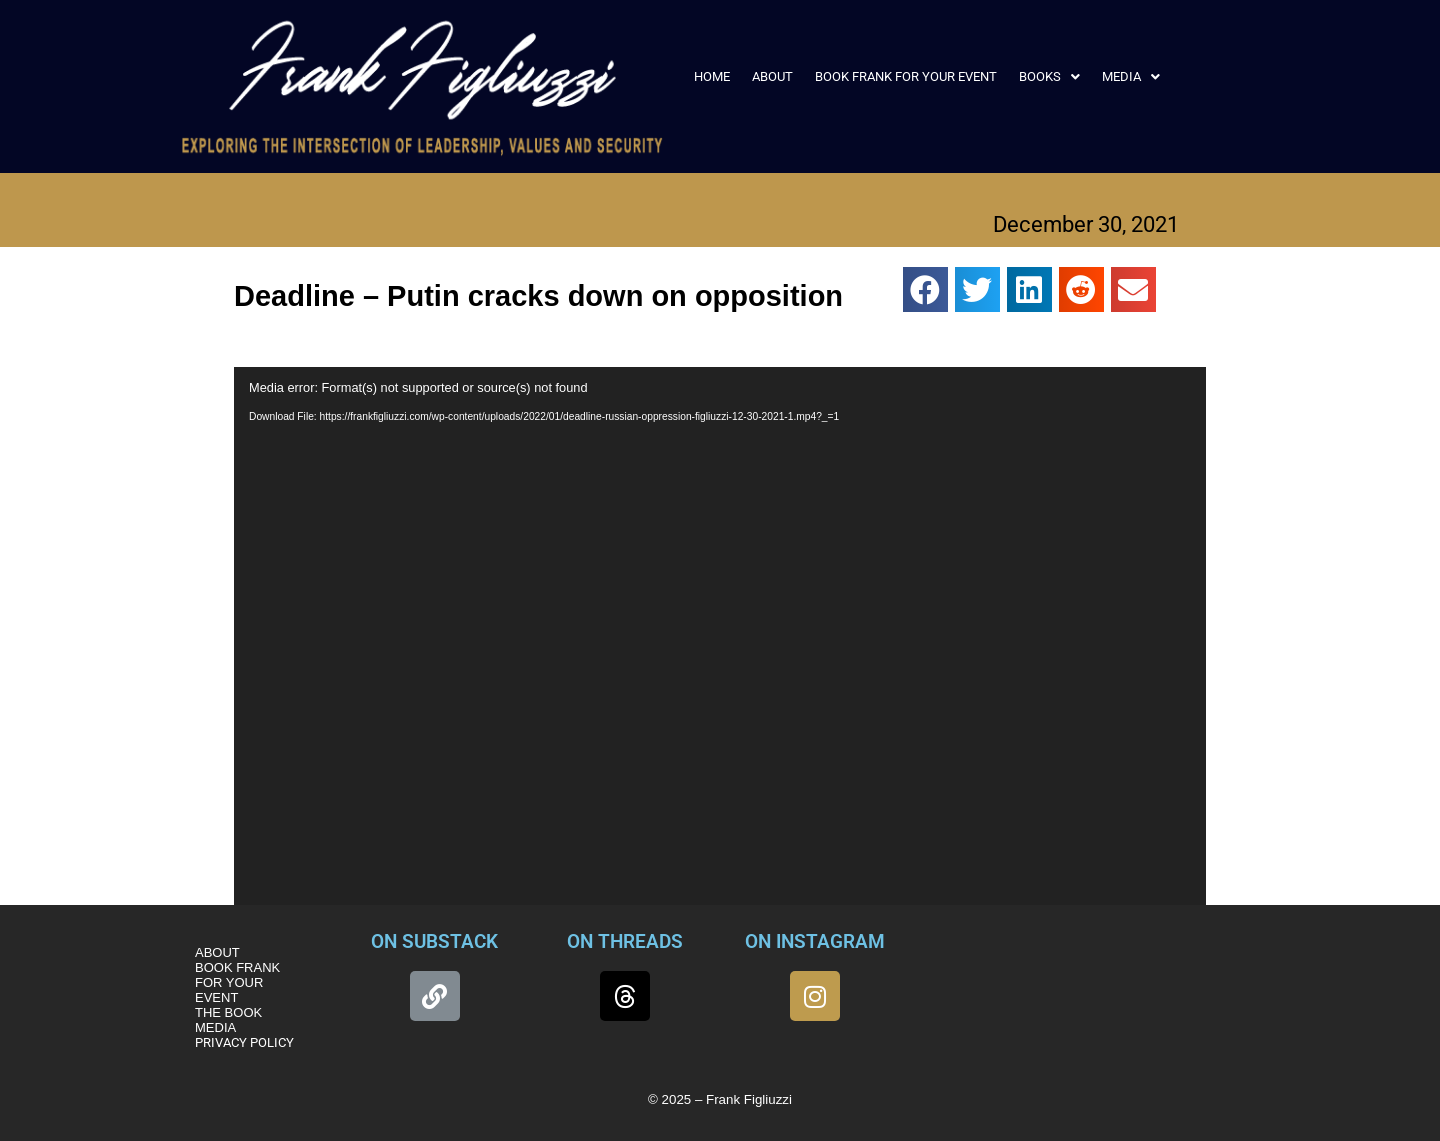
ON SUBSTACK (434, 941)
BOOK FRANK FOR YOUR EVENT (906, 76)
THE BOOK (228, 1012)
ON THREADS (625, 941)
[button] (1049, 76)
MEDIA (1131, 76)
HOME (712, 76)
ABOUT (772, 76)
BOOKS (1049, 76)
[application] (720, 640)
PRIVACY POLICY (244, 1042)
